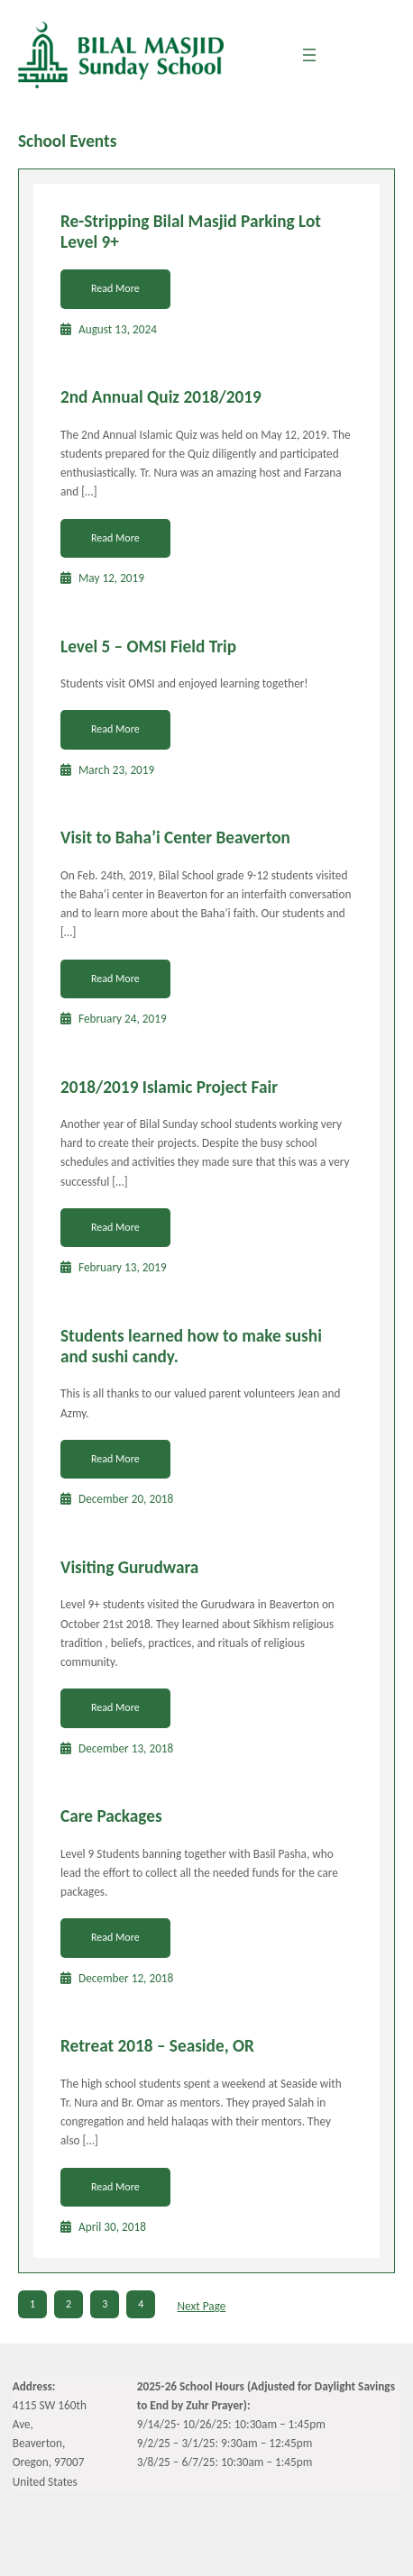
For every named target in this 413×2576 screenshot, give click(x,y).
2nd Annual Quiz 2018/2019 (161, 397)
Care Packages (111, 1816)
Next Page (202, 2306)
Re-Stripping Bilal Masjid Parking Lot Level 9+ (190, 231)
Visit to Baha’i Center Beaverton (175, 837)
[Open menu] (309, 55)
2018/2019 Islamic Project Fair (169, 1087)
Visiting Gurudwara (129, 1567)
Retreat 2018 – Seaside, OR (157, 2045)
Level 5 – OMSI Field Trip (148, 646)
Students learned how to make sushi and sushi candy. (191, 1346)
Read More (115, 288)
